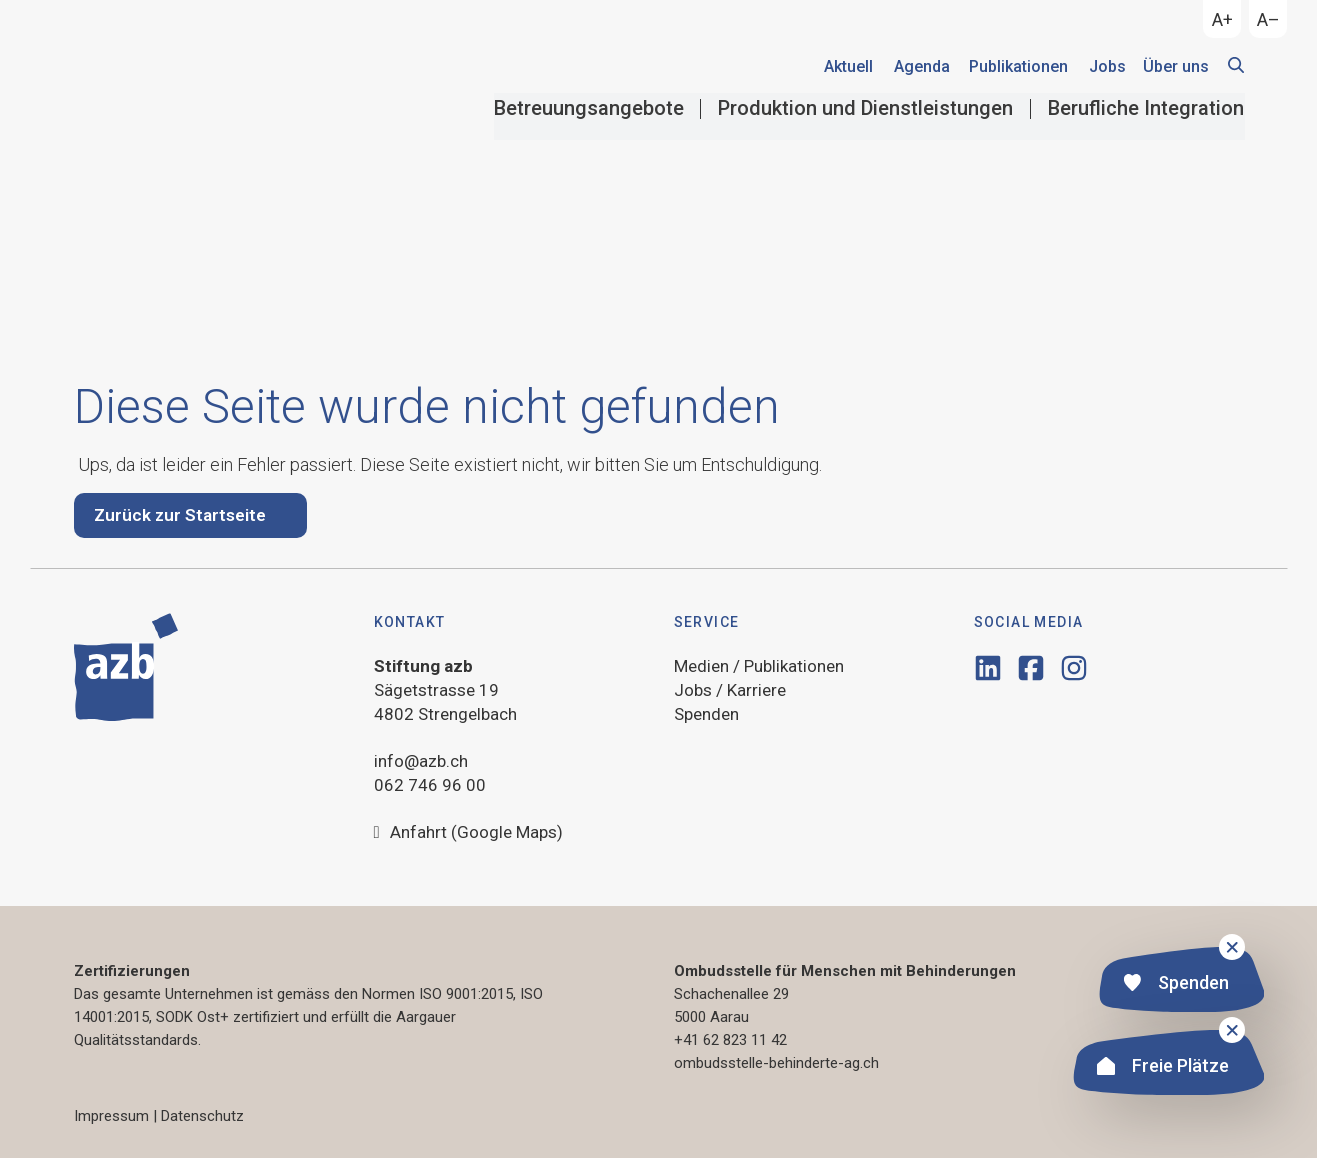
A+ (1222, 19)
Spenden (1176, 984)
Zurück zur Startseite (180, 515)
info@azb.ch (421, 761)
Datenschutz (202, 1116)
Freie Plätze (1163, 1067)
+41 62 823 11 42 (730, 1040)
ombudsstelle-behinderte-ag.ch (776, 1063)
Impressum (111, 1116)
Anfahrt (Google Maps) (468, 833)
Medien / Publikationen (759, 666)
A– (1268, 19)
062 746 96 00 (430, 785)
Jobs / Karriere (730, 690)
